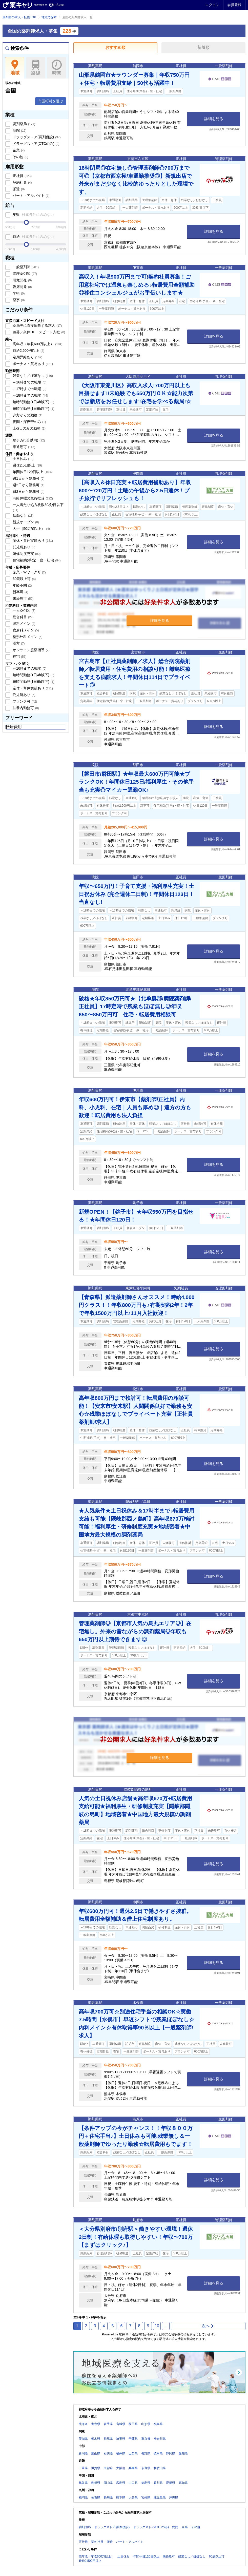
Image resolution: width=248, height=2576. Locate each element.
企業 (18, 150)
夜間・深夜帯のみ (29, 422)
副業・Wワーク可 (29, 572)
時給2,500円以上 (28, 350)
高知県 (183, 2483)
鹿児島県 (160, 2497)
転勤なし (22, 515)
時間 (57, 67)
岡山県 (108, 2483)
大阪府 (120, 2468)
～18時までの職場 (30, 395)
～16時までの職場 (29, 382)
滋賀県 (95, 2468)
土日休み (22, 459)
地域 (15, 67)
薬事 (18, 300)
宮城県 (120, 2424)
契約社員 (22, 182)
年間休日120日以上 (32, 472)
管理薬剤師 (24, 274)
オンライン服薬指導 (31, 650)
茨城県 (83, 2439)
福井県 (120, 2453)
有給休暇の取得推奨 (32, 498)
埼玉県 (120, 2439)
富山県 (95, 2453)
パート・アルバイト (31, 195)
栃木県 (95, 2439)
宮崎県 (145, 2497)
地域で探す (49, 17)
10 (157, 2326)
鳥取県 (83, 2483)
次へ (208, 2326)
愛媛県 (170, 2483)
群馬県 (108, 2439)
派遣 (18, 189)
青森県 (95, 2424)
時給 (33, 237)
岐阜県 (158, 2453)
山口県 (133, 2483)
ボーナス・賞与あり (32, 364)
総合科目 (22, 617)
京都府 (108, 2468)
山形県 (145, 2424)
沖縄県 (173, 2497)
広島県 (120, 2483)
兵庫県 (133, 2468)
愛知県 (183, 2453)
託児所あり (23, 547)
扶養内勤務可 (25, 708)
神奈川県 (160, 2439)
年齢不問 (22, 585)
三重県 (83, 2468)
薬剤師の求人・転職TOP (19, 17)
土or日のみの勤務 (29, 428)
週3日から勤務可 (28, 492)
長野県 (145, 2453)
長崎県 (108, 2497)
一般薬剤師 (25, 267)
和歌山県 (160, 2468)
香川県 (158, 2483)
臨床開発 (22, 287)
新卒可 (20, 592)
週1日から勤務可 (28, 478)
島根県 (95, 2483)
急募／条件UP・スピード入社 (38, 332)
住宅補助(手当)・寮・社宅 (36, 560)
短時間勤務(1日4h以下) (33, 402)
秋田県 (133, 2424)
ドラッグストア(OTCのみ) (35, 144)
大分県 (133, 2497)
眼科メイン (23, 624)
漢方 (18, 643)
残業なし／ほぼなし (32, 376)
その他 (20, 157)
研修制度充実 (26, 554)
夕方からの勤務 (27, 415)
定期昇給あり (27, 357)
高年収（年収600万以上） (37, 344)
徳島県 (145, 2483)
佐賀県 (95, 2497)
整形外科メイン (27, 637)
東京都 (145, 2439)
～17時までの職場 (29, 389)
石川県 (108, 2453)
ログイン (212, 5)
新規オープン (25, 522)
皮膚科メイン (25, 630)
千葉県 (133, 2439)
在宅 (19, 656)
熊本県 (120, 2497)
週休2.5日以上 (27, 465)
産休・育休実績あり (32, 540)
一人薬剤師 (23, 610)
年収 (33, 214)
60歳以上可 (24, 579)
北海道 (83, 2424)
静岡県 (170, 2453)
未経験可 (22, 598)
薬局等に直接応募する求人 (37, 325)
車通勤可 (23, 447)
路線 (36, 67)
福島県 (158, 2424)
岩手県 (108, 2424)
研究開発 (22, 280)
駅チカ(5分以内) (28, 440)
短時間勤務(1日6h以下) (33, 408)
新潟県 (83, 2453)
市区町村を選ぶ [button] (50, 101)
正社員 (22, 176)
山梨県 (133, 2453)
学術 (18, 293)
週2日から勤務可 (28, 485)
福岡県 (83, 2497)
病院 (19, 130)
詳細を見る (213, 119)
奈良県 (145, 2468)
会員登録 (234, 5)
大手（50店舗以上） (31, 529)
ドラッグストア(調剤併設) (36, 137)
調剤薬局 (23, 124)
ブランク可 (24, 701)
